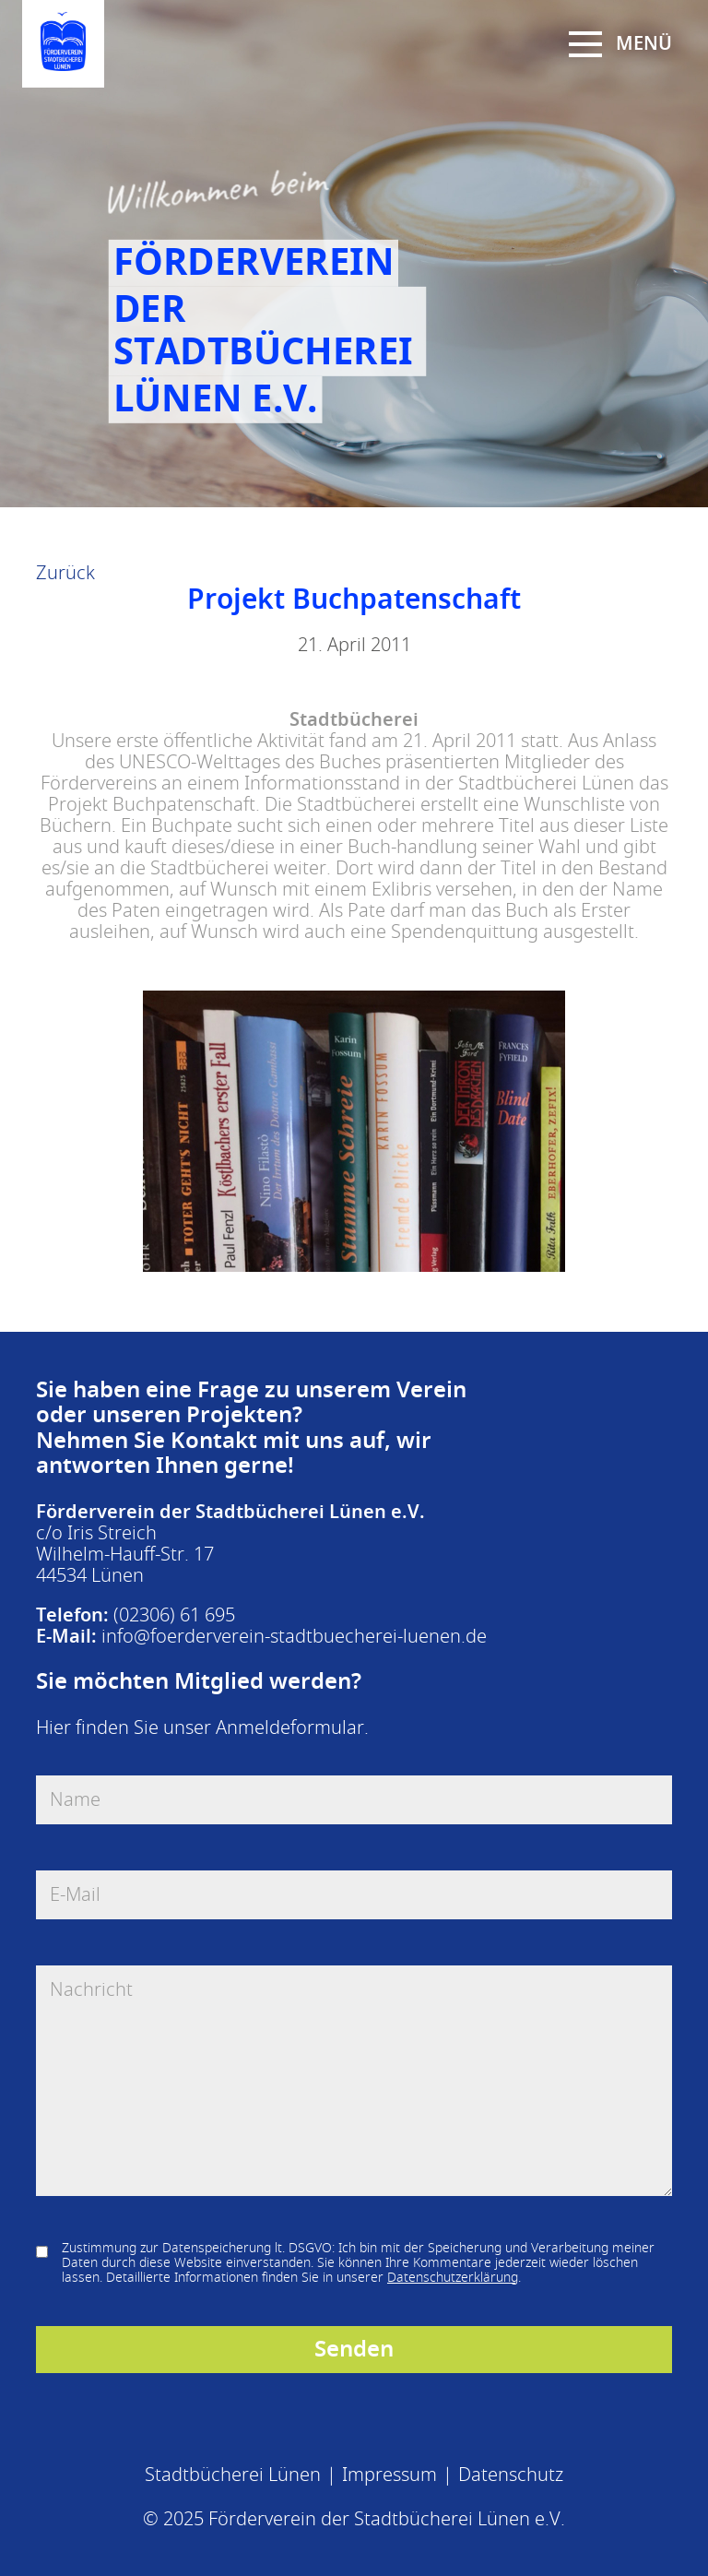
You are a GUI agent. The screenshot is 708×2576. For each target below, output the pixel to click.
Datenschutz (510, 2475)
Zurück (65, 573)
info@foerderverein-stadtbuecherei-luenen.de (294, 1636)
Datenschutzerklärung (452, 2277)
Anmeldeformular (290, 1728)
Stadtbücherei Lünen (233, 2475)
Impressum (389, 2475)
